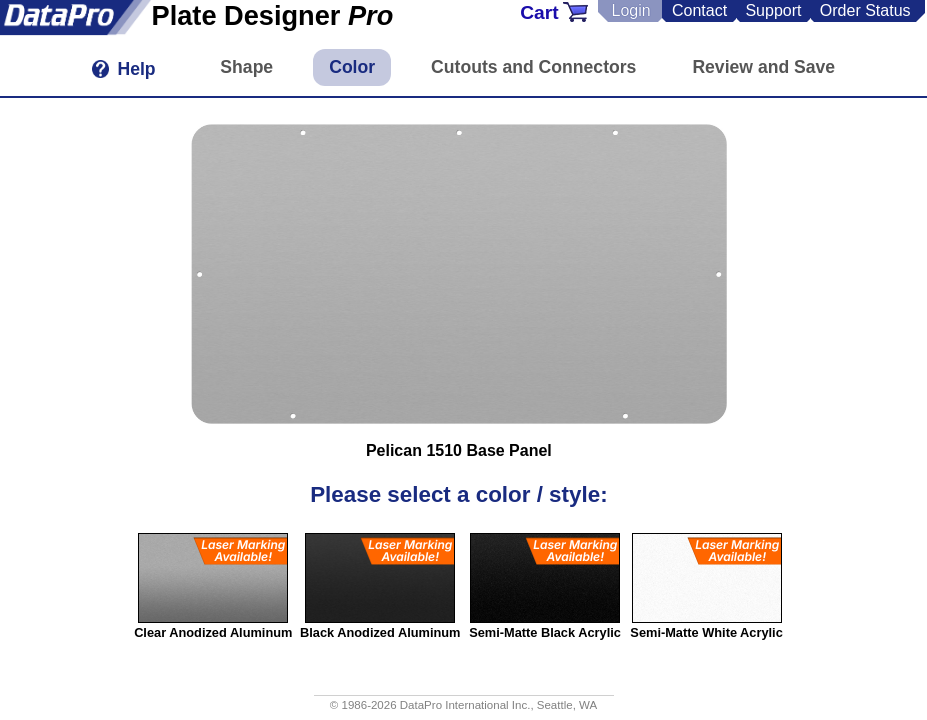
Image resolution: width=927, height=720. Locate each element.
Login (630, 10)
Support (773, 10)
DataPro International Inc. (465, 705)
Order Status (865, 10)
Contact (699, 10)
